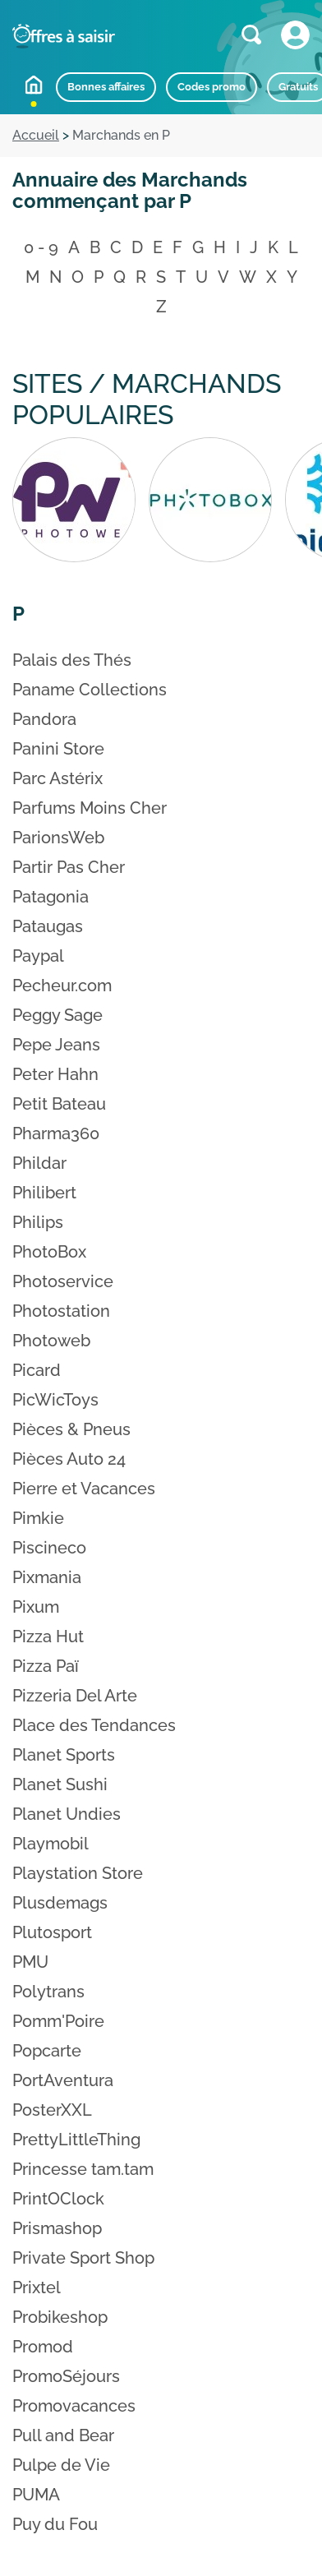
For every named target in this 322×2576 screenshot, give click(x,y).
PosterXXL (52, 2110)
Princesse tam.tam (83, 2169)
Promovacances (74, 2406)
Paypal (38, 956)
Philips (37, 1222)
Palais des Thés (71, 660)
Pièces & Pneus (71, 1429)
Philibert (44, 1193)
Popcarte (46, 2051)
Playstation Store (77, 1873)
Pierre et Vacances (83, 1488)
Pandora (44, 719)
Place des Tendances (94, 1725)
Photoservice (62, 1281)
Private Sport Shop (83, 2258)
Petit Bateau (59, 1104)
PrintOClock (58, 2199)
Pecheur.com (62, 985)
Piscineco (49, 1548)
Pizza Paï (45, 1666)
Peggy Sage (57, 1015)
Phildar (39, 1163)
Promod (42, 2347)
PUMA (36, 2494)
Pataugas (47, 926)
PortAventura (62, 2080)
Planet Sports (63, 1755)
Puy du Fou (55, 2524)
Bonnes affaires (106, 87)
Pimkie (38, 1518)
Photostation (61, 1311)
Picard (36, 1370)
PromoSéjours (66, 2376)
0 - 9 (41, 247)
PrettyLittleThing (76, 2139)
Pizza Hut (48, 1636)
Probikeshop (60, 2317)
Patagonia (50, 897)
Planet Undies (66, 1814)
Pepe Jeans (56, 1045)
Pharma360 (55, 1133)
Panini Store (58, 749)
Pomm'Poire (58, 2021)
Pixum (35, 1607)
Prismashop (57, 2228)
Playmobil (50, 1844)
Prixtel (36, 2287)
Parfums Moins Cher (89, 808)
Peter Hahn (55, 1074)
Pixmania (46, 1577)
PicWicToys (55, 1400)
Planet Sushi (60, 1784)
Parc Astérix (57, 778)
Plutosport (52, 1932)
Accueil (33, 84)
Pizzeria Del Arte (74, 1696)
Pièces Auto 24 (69, 1459)
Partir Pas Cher (68, 867)
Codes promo (211, 87)
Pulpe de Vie (61, 2465)
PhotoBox (49, 1252)
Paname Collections (89, 689)
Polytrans (48, 1991)
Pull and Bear (63, 2435)
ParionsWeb (58, 837)
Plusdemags (60, 1903)
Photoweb (51, 1340)
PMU (30, 1962)
